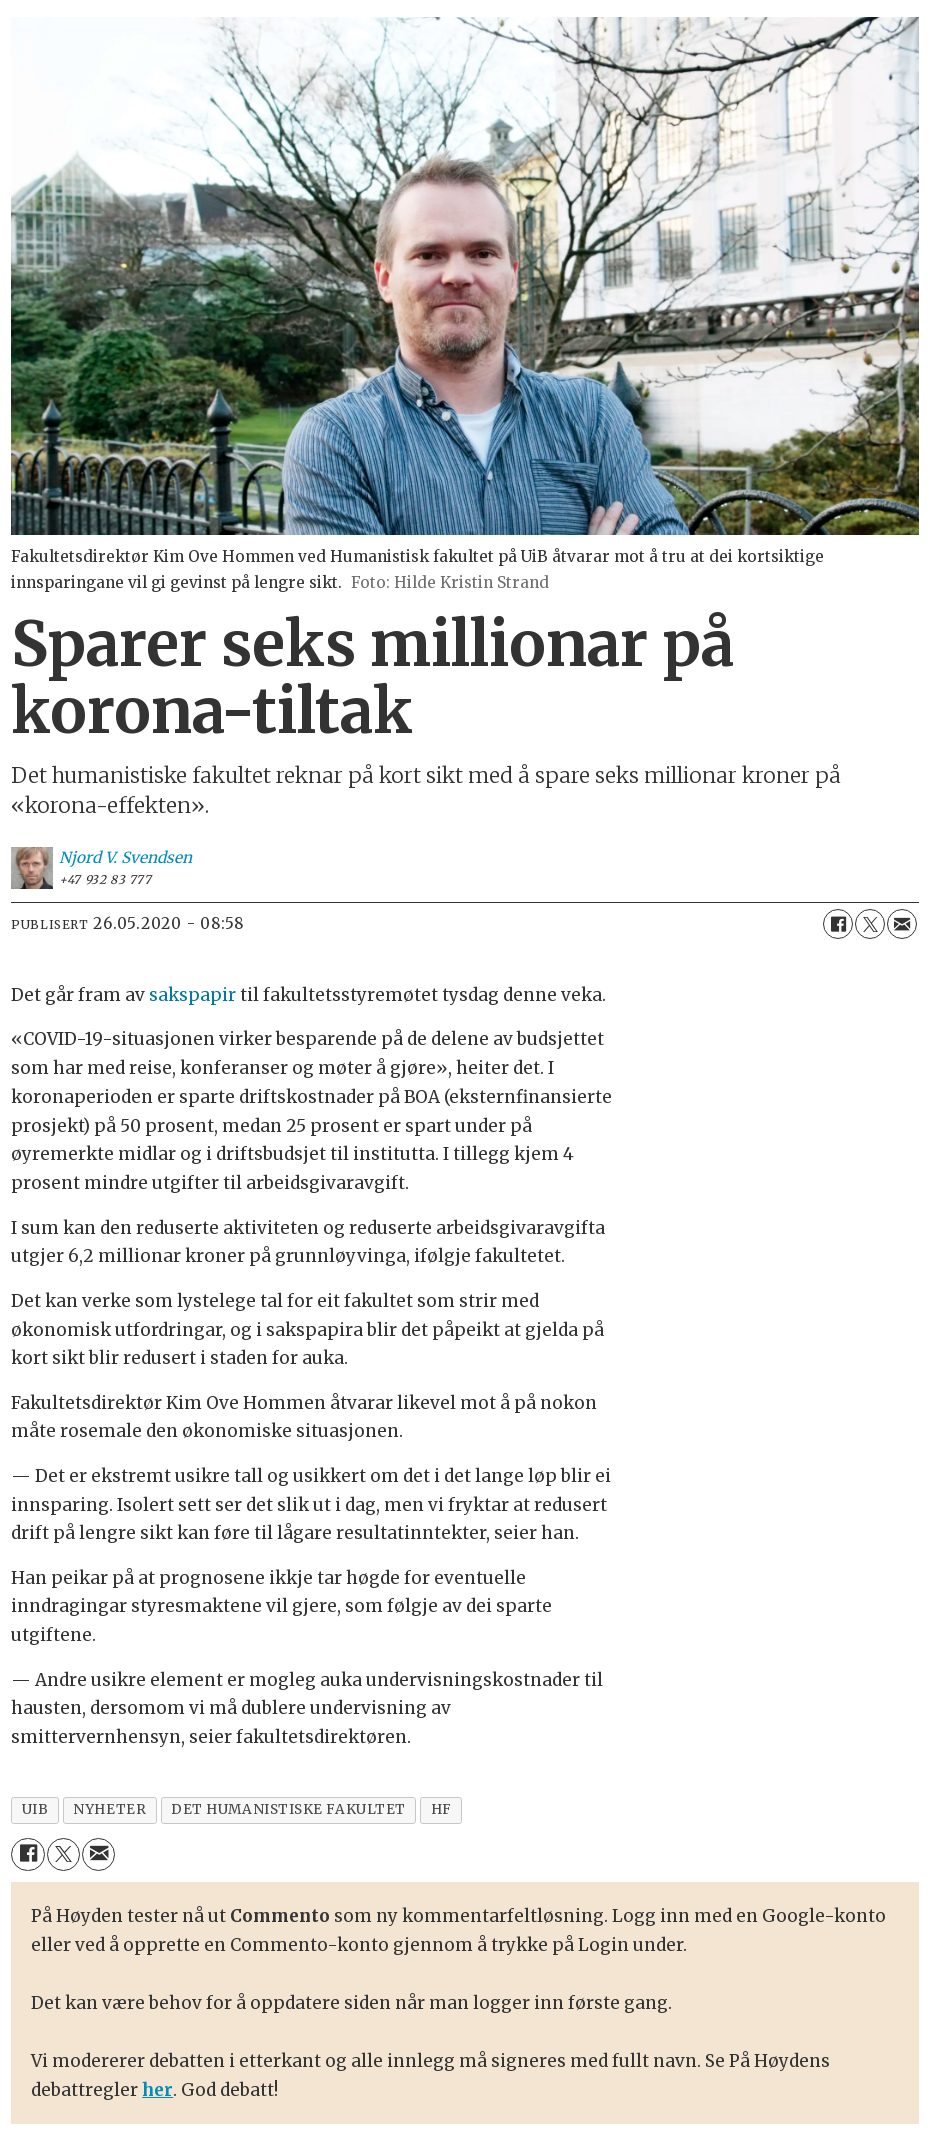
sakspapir (192, 995)
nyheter (109, 1809)
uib (35, 1809)
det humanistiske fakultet (288, 1809)
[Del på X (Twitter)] (870, 924)
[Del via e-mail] (902, 924)
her (157, 2090)
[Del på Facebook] (838, 924)
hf (441, 1809)
